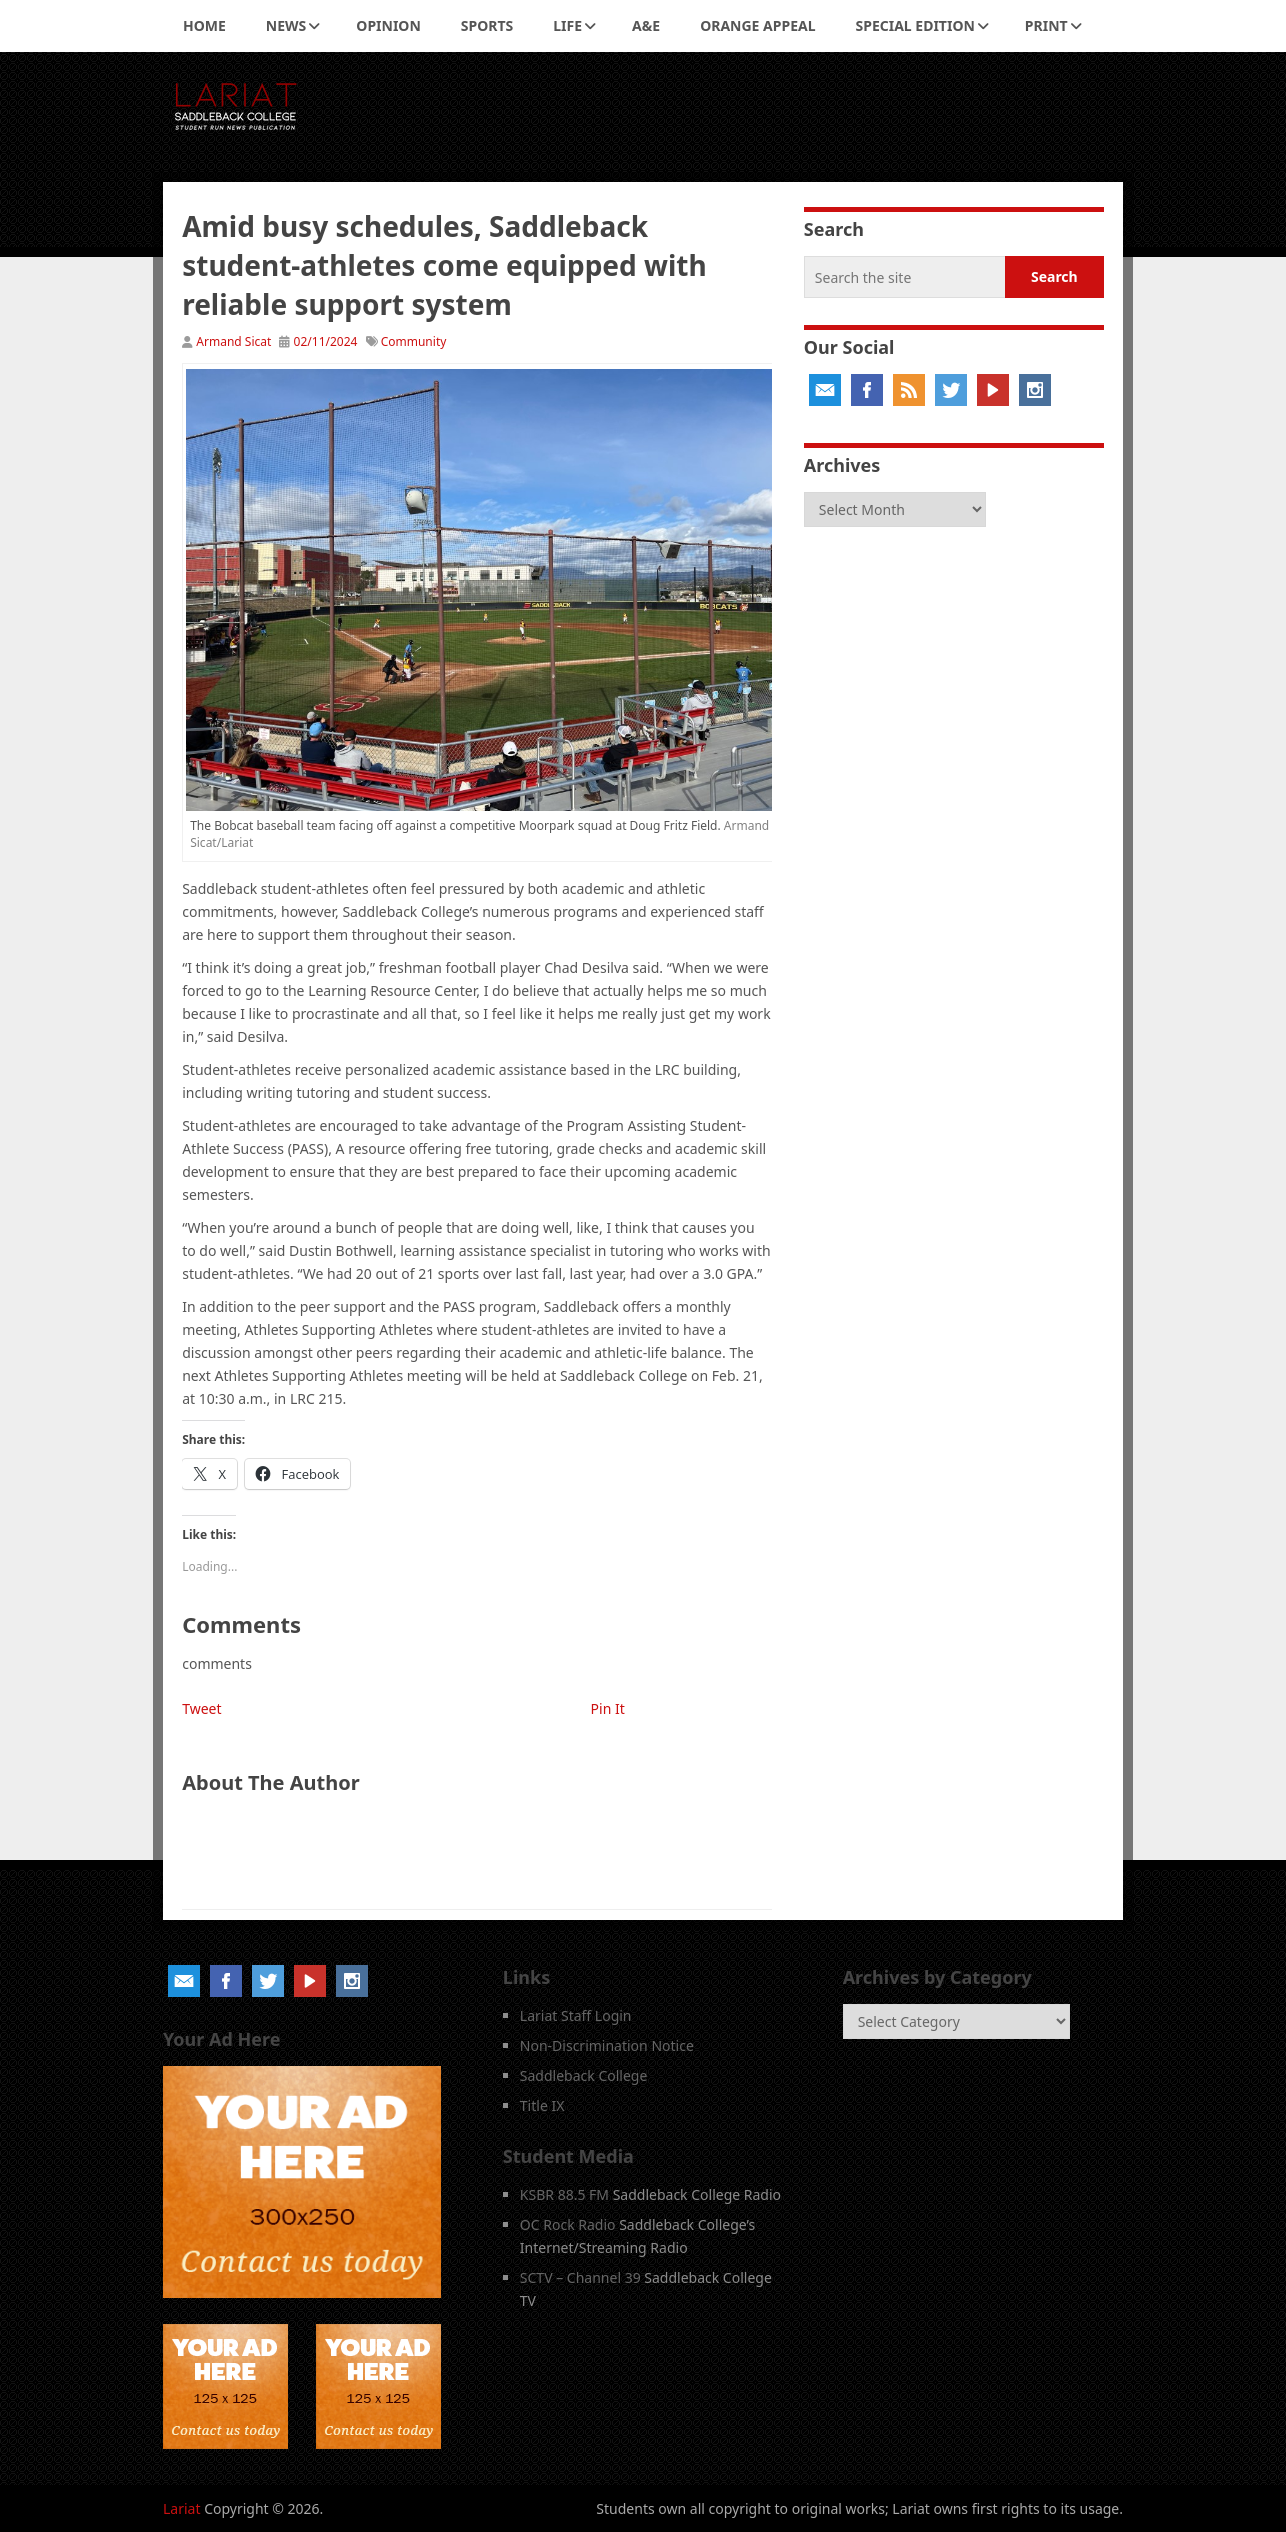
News (286, 25)
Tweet (201, 1708)
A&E (646, 25)
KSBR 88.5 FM (564, 2194)
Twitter (951, 390)
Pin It (608, 1708)
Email (825, 390)
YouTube (993, 390)
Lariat (182, 2508)
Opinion (388, 25)
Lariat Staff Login (576, 2015)
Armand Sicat (233, 341)
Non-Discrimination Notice (607, 2045)
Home (204, 25)
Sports (487, 25)
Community (414, 341)
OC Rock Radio (568, 2224)
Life (567, 25)
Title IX (542, 2105)
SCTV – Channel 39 (580, 2277)
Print (1046, 25)
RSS (909, 390)
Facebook (867, 390)
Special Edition (915, 25)
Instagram (1035, 390)
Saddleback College (584, 2075)
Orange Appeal (757, 25)
